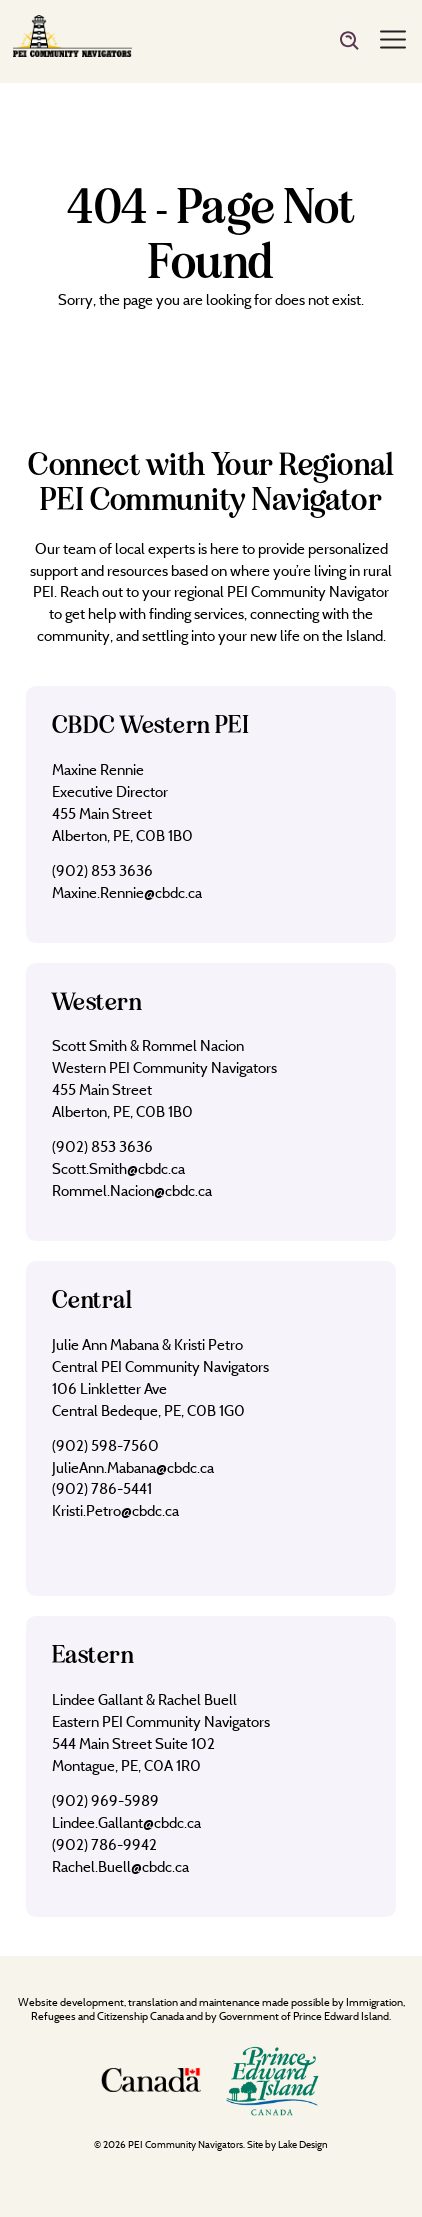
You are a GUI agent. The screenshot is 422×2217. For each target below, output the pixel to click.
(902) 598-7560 (105, 1445)
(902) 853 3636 (102, 870)
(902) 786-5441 (102, 1488)
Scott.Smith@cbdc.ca (118, 1168)
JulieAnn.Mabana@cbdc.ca (133, 1467)
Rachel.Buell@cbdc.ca (120, 1866)
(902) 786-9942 (104, 1844)
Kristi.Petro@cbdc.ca (115, 1510)
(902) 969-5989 (105, 1800)
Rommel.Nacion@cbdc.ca (132, 1190)
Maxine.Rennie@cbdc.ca (127, 892)
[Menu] (393, 41)
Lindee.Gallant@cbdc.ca (126, 1822)
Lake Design (303, 2144)
